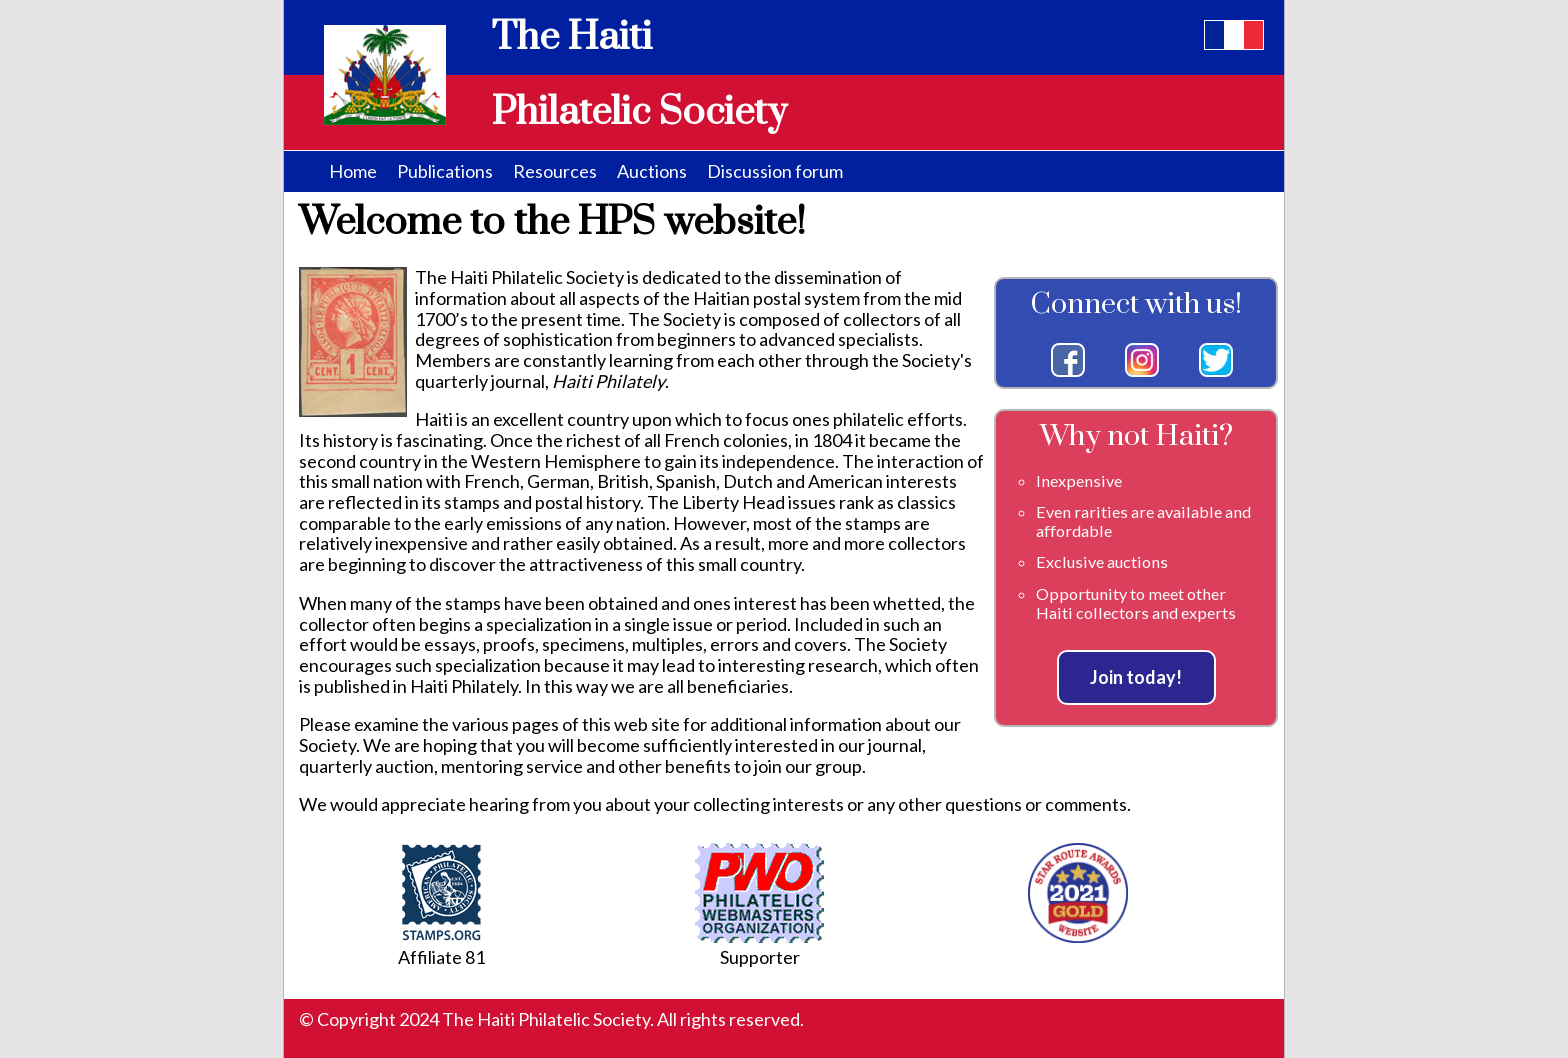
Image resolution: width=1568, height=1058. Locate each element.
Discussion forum (775, 171)
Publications (445, 171)
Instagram (1142, 360)
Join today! (1136, 677)
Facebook (1068, 360)
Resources (555, 171)
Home (353, 171)
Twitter (1216, 360)
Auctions (652, 171)
